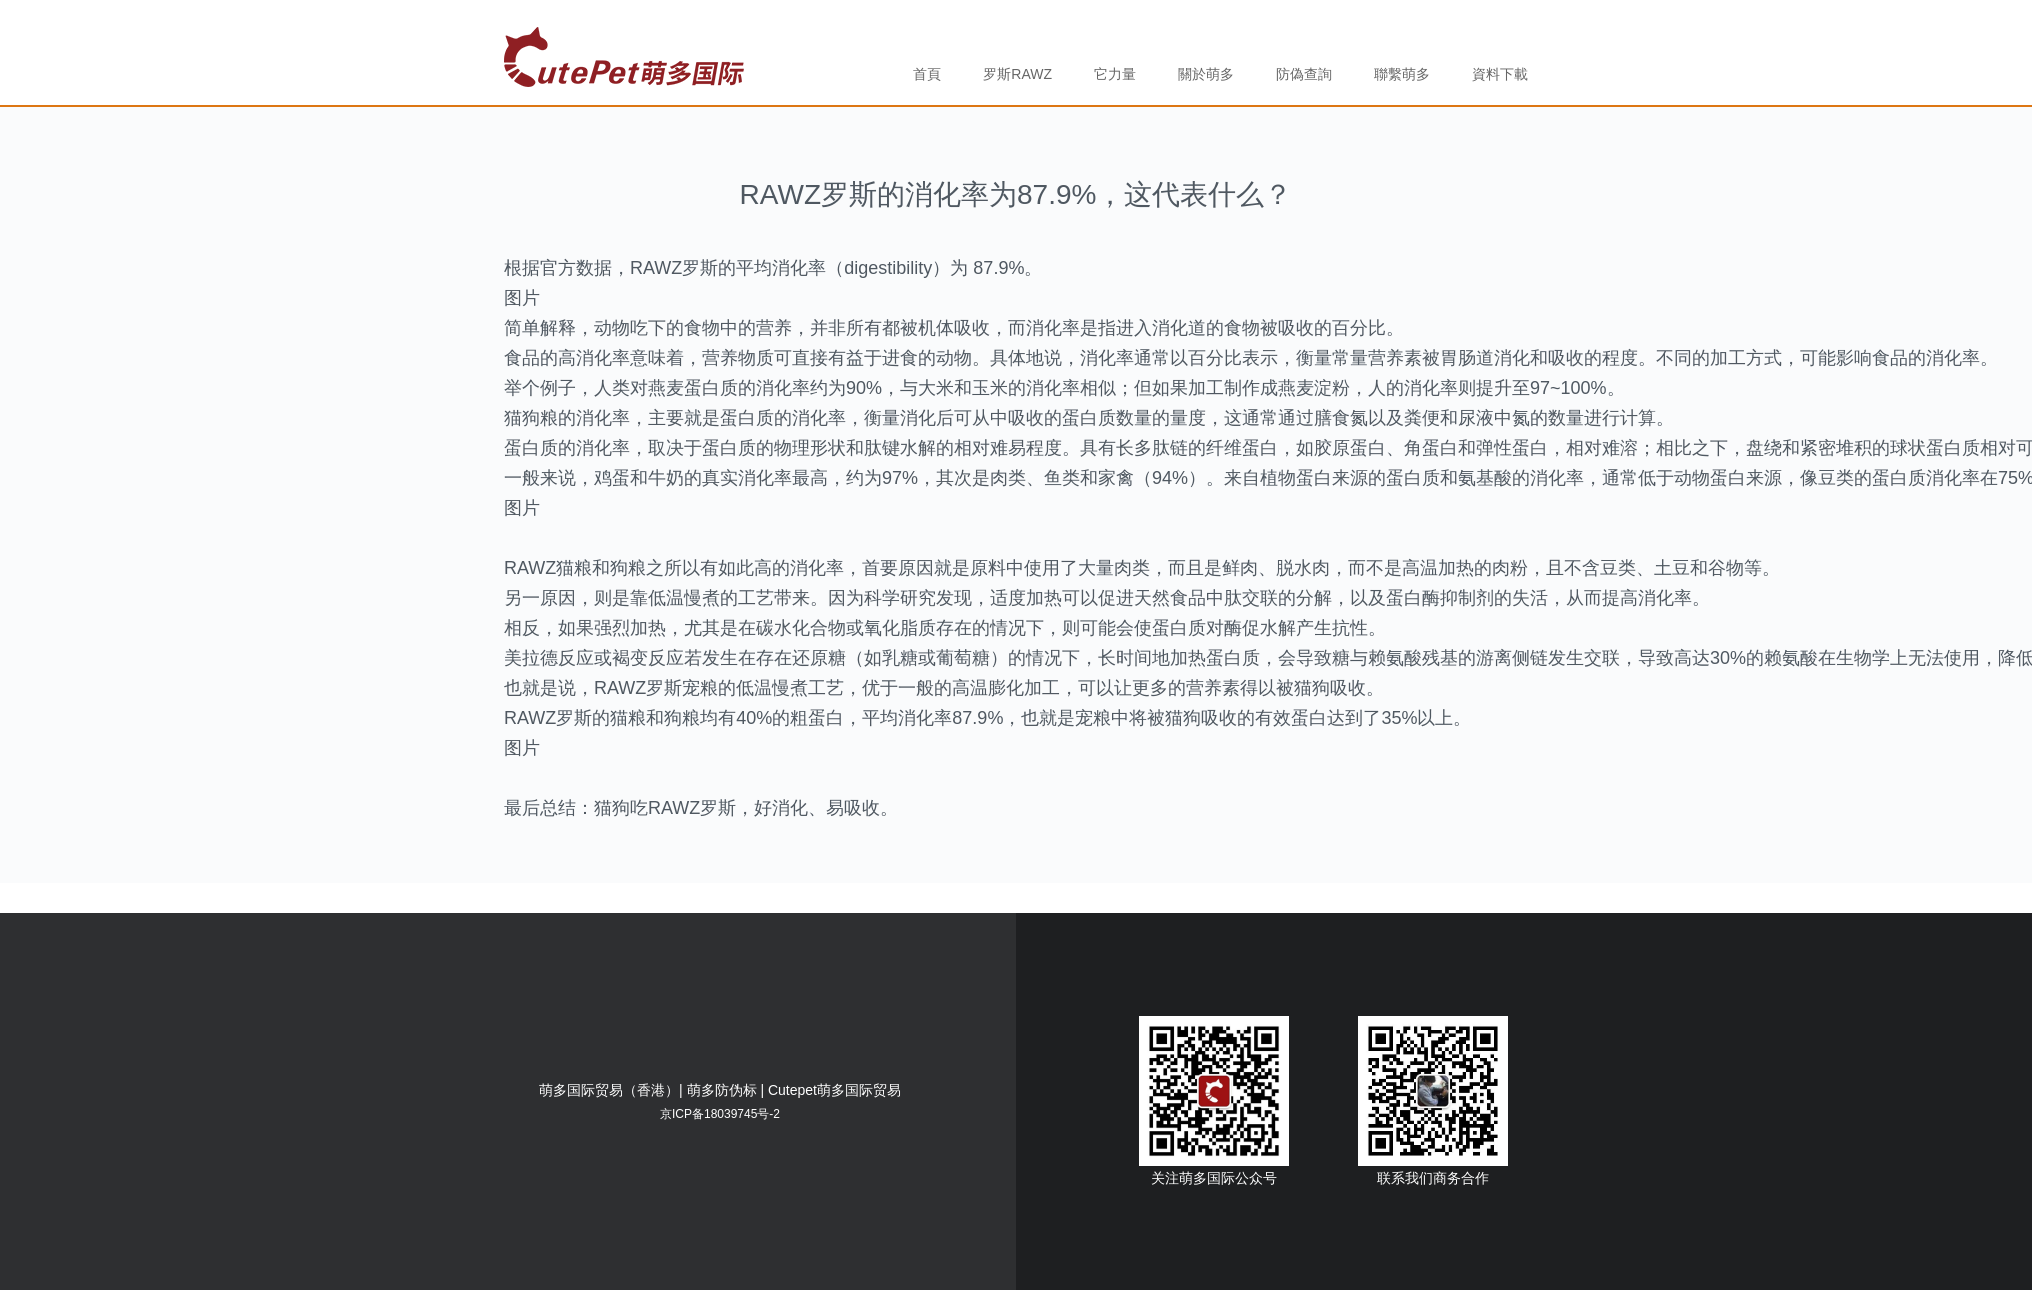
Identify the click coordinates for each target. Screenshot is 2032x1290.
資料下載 (1500, 74)
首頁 (927, 74)
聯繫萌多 (1402, 74)
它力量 (1115, 74)
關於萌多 (1206, 74)
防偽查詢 (1304, 74)
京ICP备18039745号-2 (720, 1114)
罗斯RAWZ (1017, 74)
